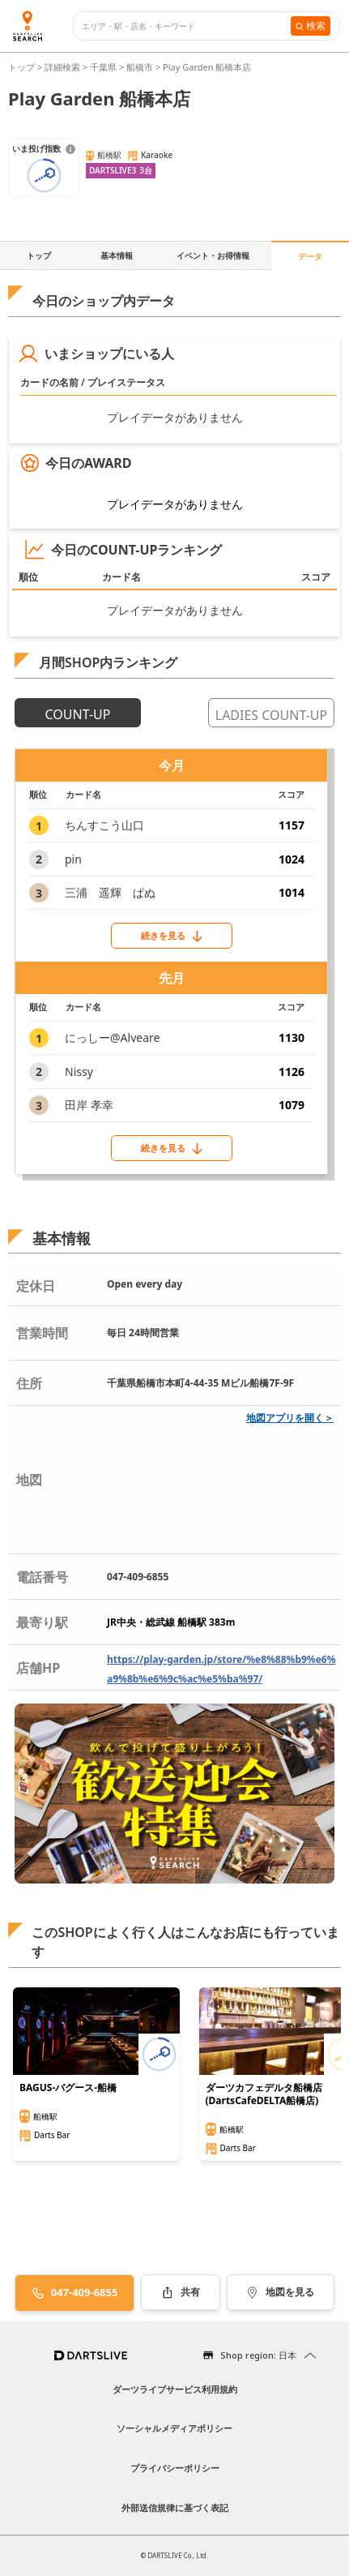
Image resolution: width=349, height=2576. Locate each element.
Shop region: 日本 (258, 2355)
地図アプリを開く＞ (290, 1418)
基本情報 (116, 255)
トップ (22, 67)
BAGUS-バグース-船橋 (68, 2087)
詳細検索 (64, 67)
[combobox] (186, 26)
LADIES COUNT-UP (271, 715)
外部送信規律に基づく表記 (174, 2507)
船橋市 (139, 67)
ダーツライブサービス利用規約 (175, 2389)
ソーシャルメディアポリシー (174, 2428)
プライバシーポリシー (174, 2468)
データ (310, 256)
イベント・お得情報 (213, 255)
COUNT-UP (78, 714)
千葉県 (103, 67)
